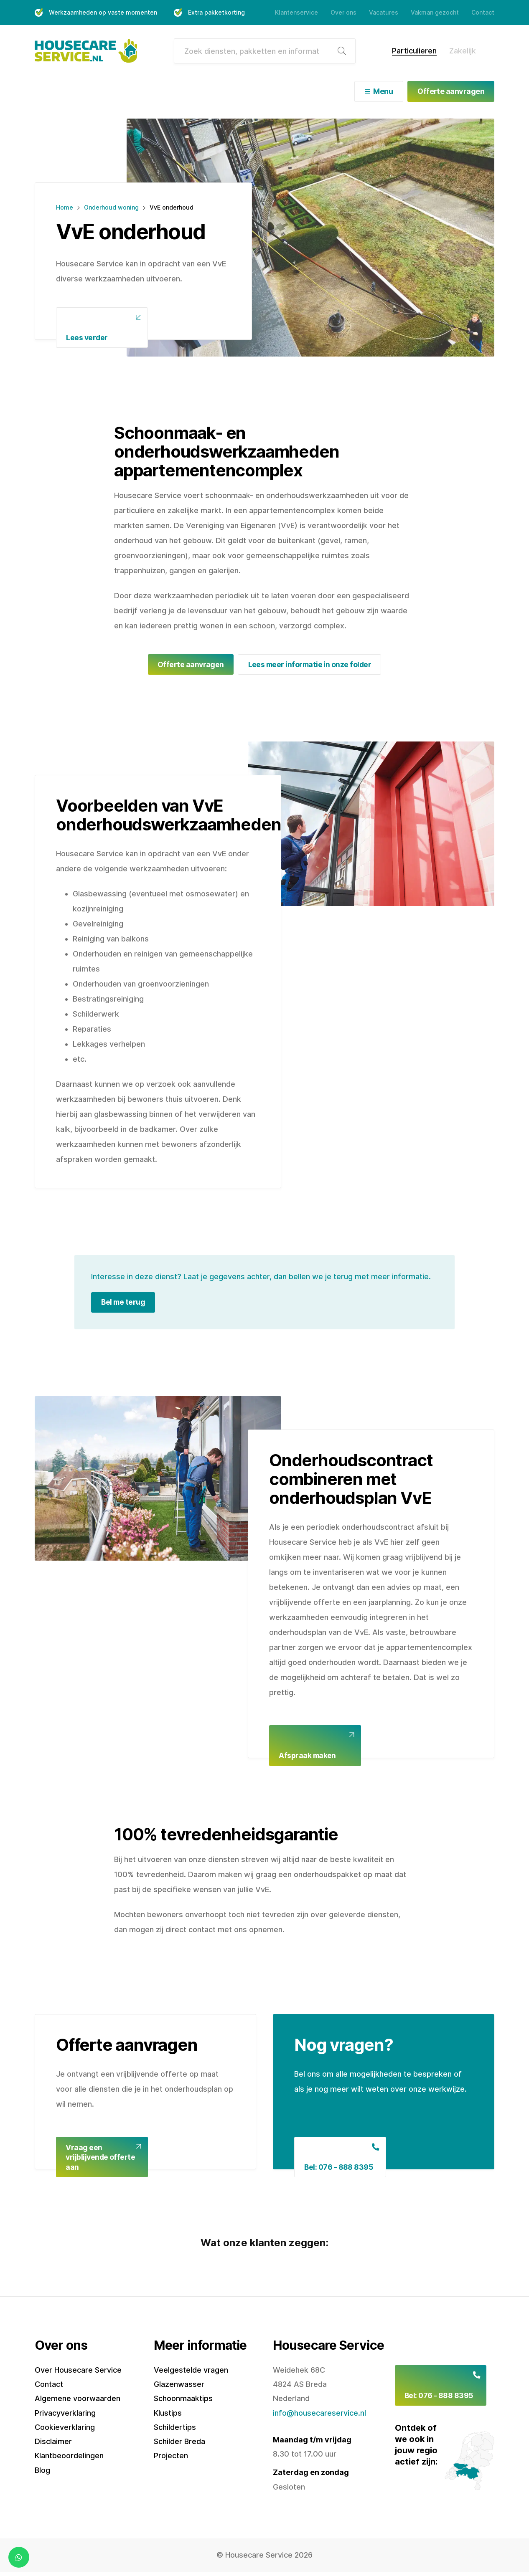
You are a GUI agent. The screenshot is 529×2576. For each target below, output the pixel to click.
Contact (482, 12)
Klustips (168, 2416)
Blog (42, 2473)
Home (64, 206)
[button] (34, 2265)
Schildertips (175, 2430)
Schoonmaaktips (183, 2401)
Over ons (343, 12)
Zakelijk (462, 50)
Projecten (171, 2458)
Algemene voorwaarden (77, 2401)
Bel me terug (124, 1302)
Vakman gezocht (435, 12)
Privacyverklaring (65, 2416)
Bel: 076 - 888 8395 (339, 2169)
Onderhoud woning (111, 206)
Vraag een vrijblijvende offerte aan (101, 2159)
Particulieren (414, 50)
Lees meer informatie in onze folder (309, 664)
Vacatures (383, 12)
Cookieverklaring (65, 2430)
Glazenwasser (179, 2387)
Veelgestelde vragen (191, 2373)
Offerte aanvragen (450, 91)
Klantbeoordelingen (69, 2458)
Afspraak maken (308, 1757)
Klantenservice (296, 12)
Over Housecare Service (78, 2373)
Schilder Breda (179, 2444)
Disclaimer (53, 2444)
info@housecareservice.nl (319, 2416)
